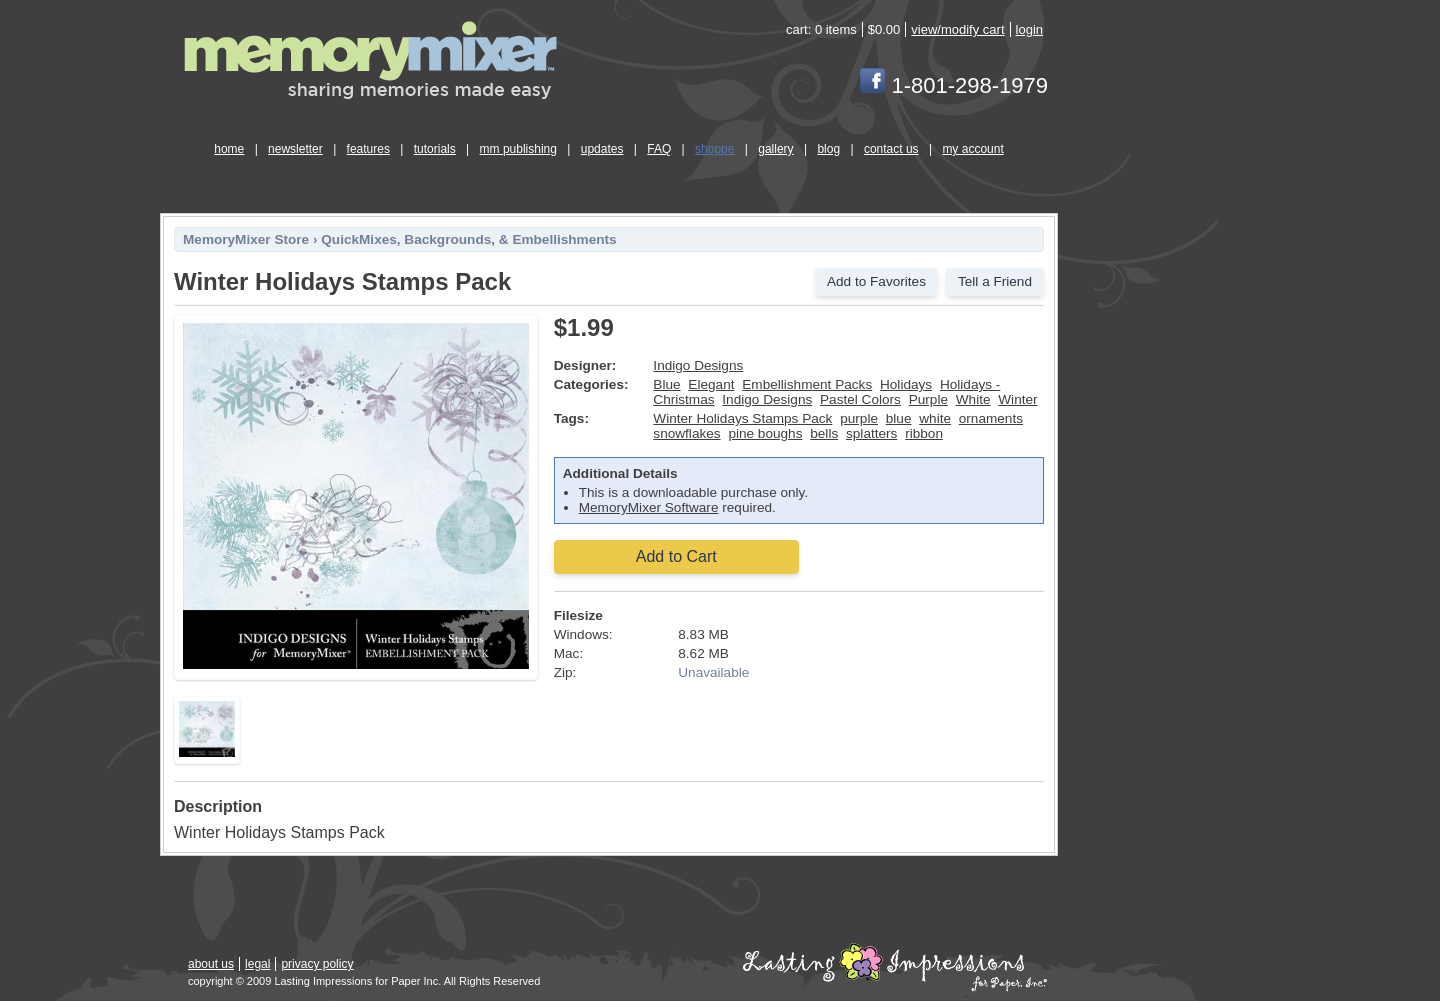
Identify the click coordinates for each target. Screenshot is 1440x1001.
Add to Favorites (876, 281)
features (368, 149)
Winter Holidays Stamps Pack (742, 418)
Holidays (906, 384)
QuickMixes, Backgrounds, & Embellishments (468, 239)
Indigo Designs (698, 365)
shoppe (714, 149)
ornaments (991, 418)
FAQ (659, 149)
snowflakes (686, 433)
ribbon (924, 433)
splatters (871, 433)
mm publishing (518, 149)
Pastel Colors (860, 399)
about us (211, 964)
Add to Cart (676, 556)
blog (828, 149)
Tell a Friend (995, 281)
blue (899, 418)
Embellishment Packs (807, 384)
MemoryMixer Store (246, 239)
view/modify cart (957, 29)
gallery (775, 149)
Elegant (711, 384)
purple (859, 418)
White (973, 399)
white (935, 418)
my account (972, 149)
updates (602, 149)
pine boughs (765, 433)
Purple (928, 399)
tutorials (435, 149)
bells (824, 433)
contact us (891, 149)
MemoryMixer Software (649, 507)
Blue (666, 384)
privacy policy (317, 964)
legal (257, 964)
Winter (1017, 399)
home (229, 149)
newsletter (295, 149)
